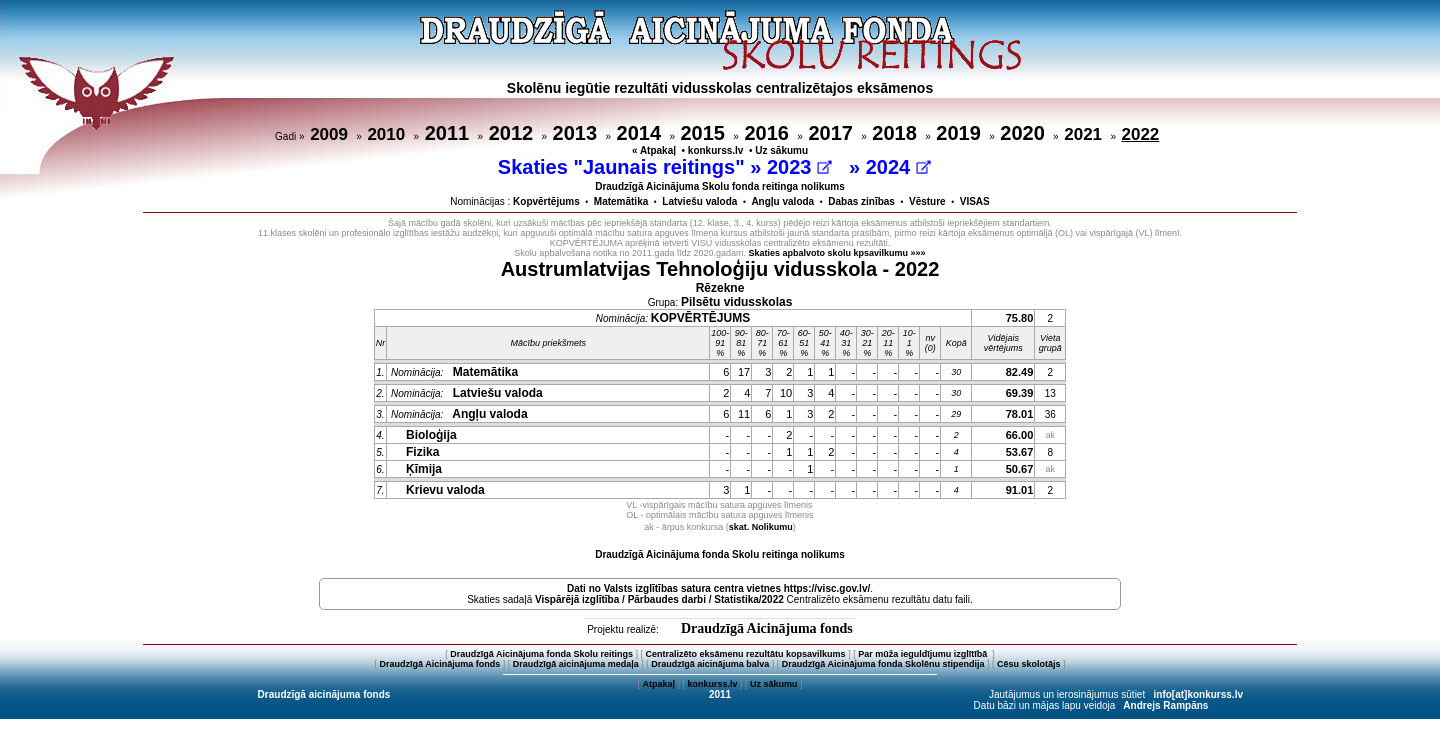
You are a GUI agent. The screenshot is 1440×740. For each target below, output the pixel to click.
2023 (799, 167)
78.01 (1020, 414)
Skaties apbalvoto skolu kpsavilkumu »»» (837, 253)
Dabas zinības (861, 201)
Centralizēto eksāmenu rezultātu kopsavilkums (746, 654)
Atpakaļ (658, 684)
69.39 (1020, 393)
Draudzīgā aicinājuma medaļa (576, 664)
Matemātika (621, 201)
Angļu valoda (782, 201)
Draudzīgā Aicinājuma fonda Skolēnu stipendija (883, 664)
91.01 (1020, 490)
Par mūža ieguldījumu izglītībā (924, 654)
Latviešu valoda (699, 201)
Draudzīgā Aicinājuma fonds (767, 628)
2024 (898, 167)
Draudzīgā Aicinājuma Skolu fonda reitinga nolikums (720, 186)
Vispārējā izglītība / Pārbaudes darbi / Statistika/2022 (659, 599)
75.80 (1020, 318)
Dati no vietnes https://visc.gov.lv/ (718, 588)
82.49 (1020, 372)
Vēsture (927, 201)
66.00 (1020, 435)
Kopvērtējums (546, 201)
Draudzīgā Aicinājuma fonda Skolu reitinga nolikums (720, 554)
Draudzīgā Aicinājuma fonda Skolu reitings (541, 654)
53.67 (1020, 452)
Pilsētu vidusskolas (736, 302)
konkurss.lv (716, 150)
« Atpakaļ (654, 150)
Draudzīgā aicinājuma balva (710, 664)
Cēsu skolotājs (1029, 664)
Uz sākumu (781, 150)
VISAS (975, 201)
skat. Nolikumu (761, 527)
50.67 (1020, 469)
